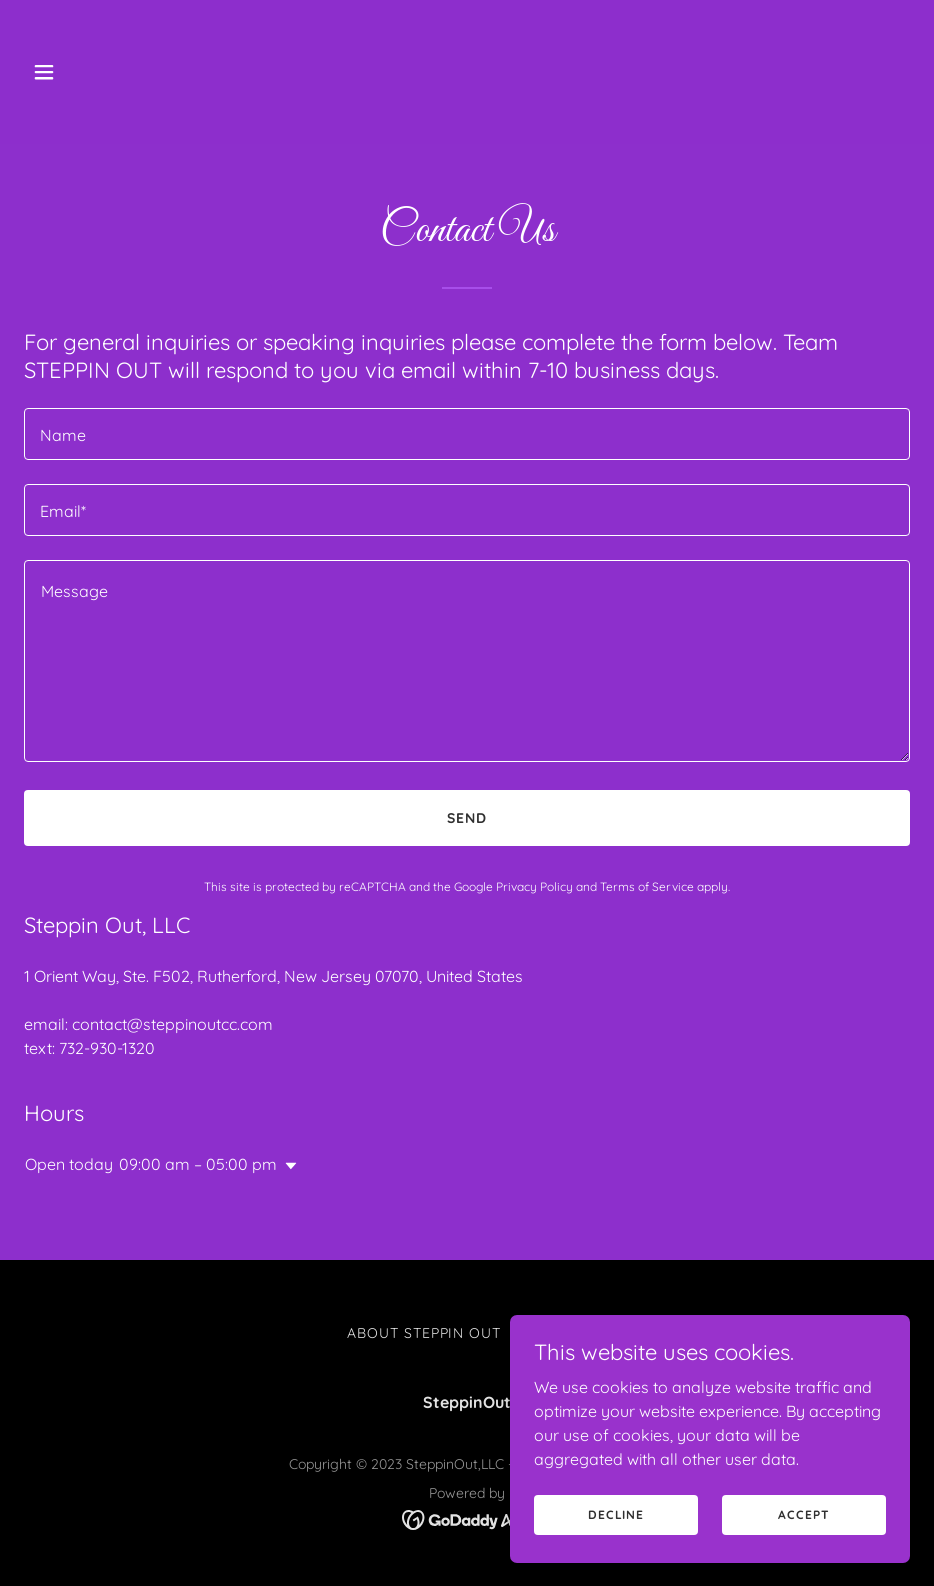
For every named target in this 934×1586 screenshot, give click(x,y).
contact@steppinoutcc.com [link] (172, 1024)
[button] (90, 72)
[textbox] (467, 434)
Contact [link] (552, 1333)
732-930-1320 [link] (107, 1048)
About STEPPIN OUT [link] (424, 1333)
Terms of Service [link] (647, 886)
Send (467, 818)
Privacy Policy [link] (534, 886)
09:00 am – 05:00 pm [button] (198, 1164)
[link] (467, 1518)
